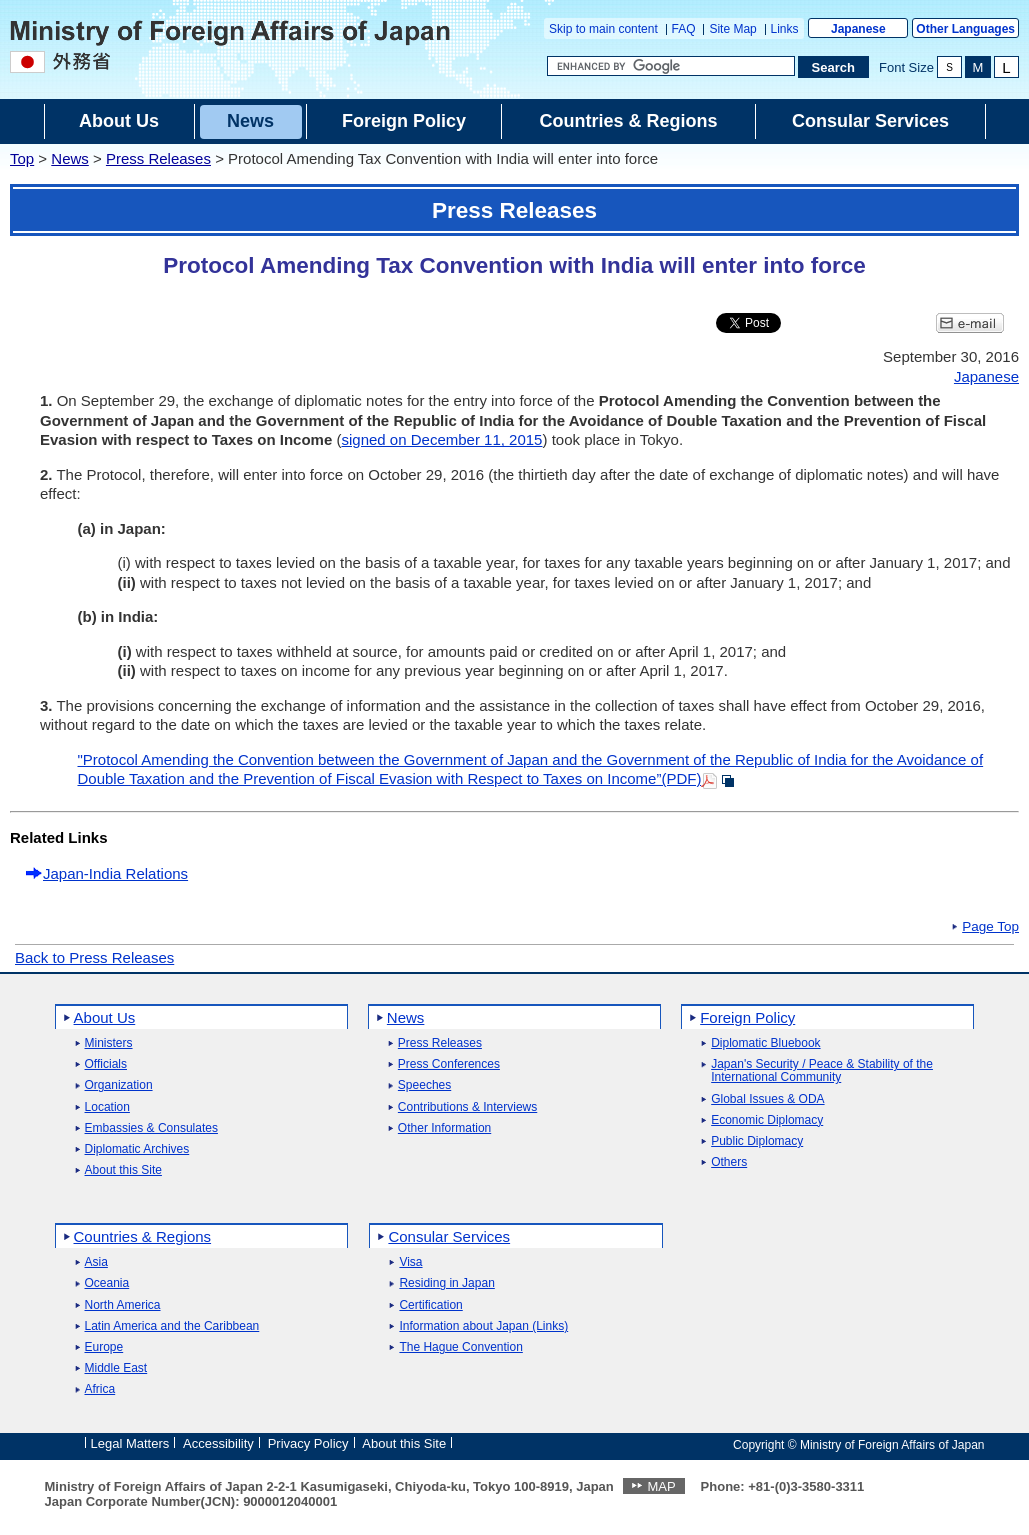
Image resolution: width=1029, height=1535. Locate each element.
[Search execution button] (834, 67)
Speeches (424, 1085)
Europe (104, 1347)
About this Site (123, 1170)
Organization (119, 1085)
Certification (430, 1305)
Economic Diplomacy (767, 1120)
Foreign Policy (747, 1017)
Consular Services (449, 1236)
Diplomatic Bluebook (765, 1043)
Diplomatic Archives (137, 1149)
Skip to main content (603, 29)
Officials (106, 1064)
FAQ (684, 29)
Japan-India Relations (115, 873)
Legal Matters (130, 1443)
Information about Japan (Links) (483, 1326)
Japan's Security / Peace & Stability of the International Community (822, 1071)
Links (785, 29)
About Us (105, 1017)
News (70, 158)
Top (22, 158)
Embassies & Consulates (151, 1128)
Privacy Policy (308, 1443)
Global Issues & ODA (767, 1099)
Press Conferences (449, 1064)
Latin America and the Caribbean (172, 1326)
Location (107, 1107)
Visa (410, 1262)
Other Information (444, 1128)
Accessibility (218, 1443)
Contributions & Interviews (467, 1107)
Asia (96, 1262)
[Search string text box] (671, 66)
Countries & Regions (143, 1236)
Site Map (732, 29)
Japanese (858, 29)
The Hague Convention (460, 1347)
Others (729, 1162)
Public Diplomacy (757, 1141)
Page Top (990, 927)
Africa (100, 1389)
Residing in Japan (446, 1283)
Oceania (107, 1283)
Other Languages (965, 29)
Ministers (109, 1043)
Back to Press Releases (94, 957)
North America (123, 1305)
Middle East (116, 1368)
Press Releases (158, 158)
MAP (661, 1486)
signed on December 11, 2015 (441, 439)
